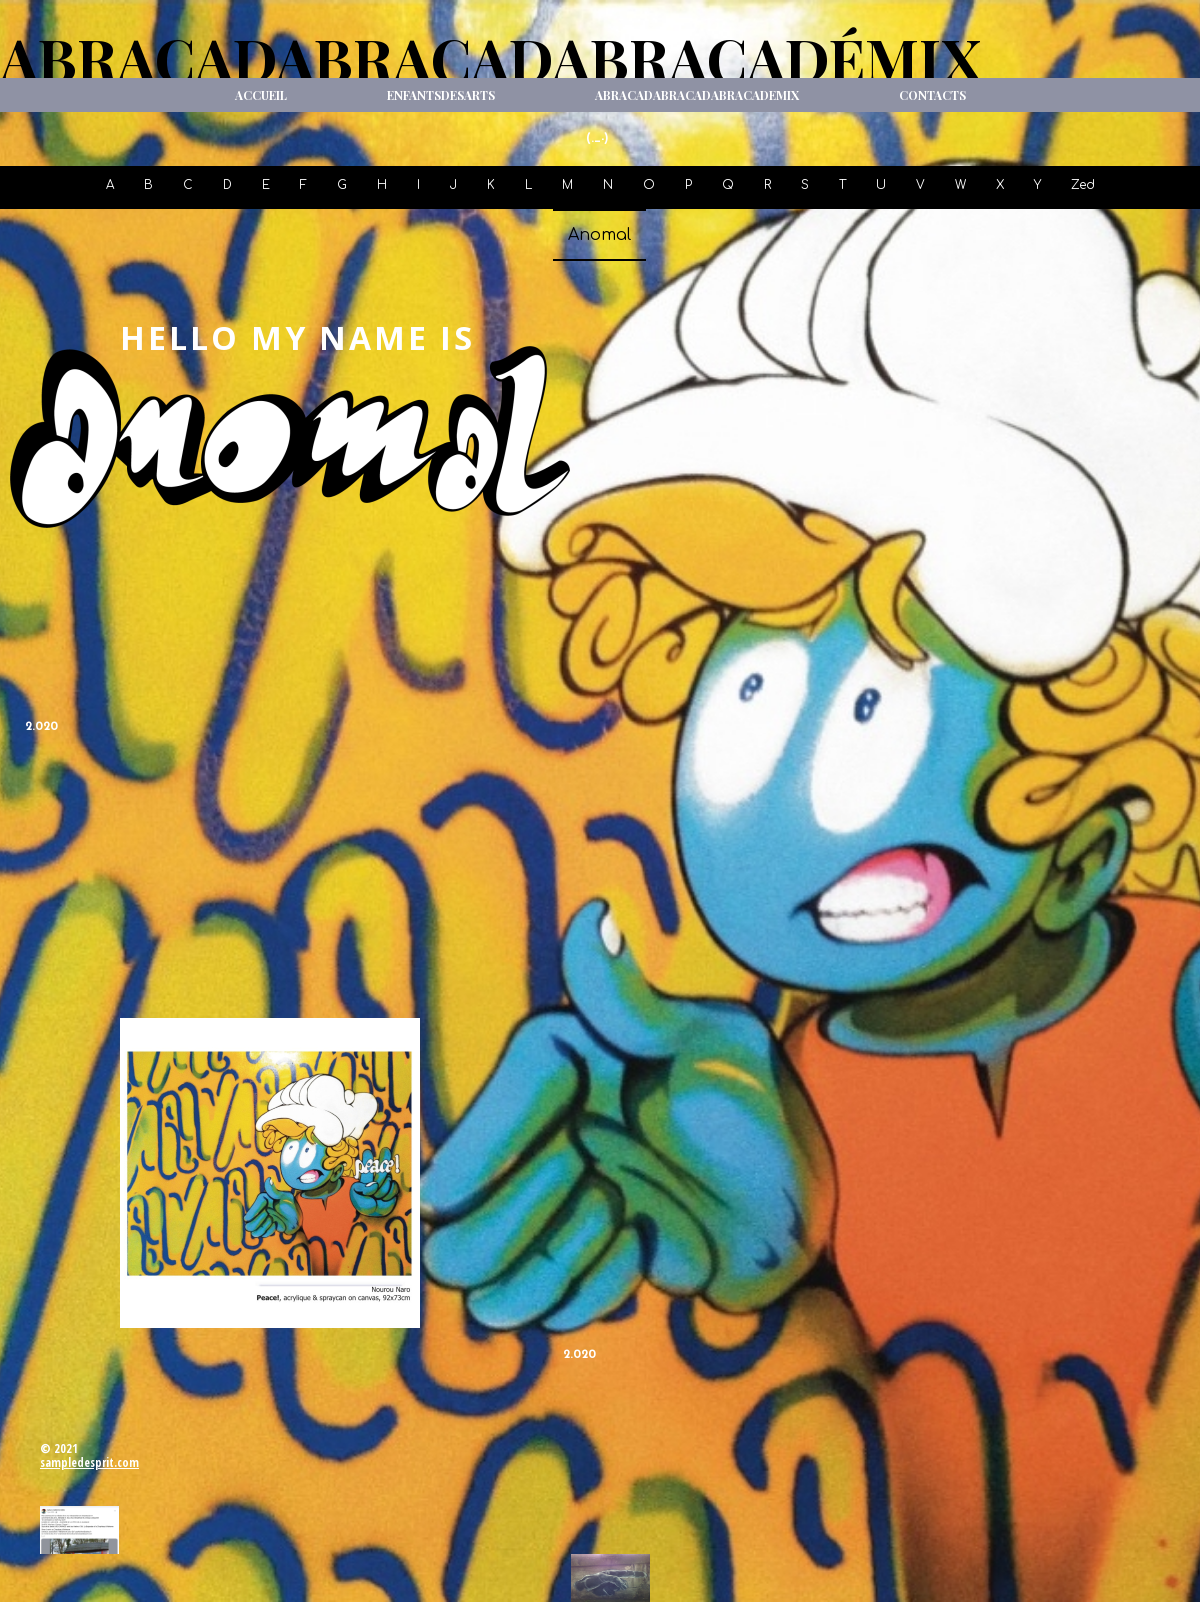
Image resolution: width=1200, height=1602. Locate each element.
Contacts (932, 95)
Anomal (599, 235)
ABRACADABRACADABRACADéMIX (490, 58)
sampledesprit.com (89, 1462)
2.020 (41, 727)
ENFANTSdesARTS (441, 95)
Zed (1083, 185)
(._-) (597, 139)
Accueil (261, 95)
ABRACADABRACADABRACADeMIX (697, 95)
